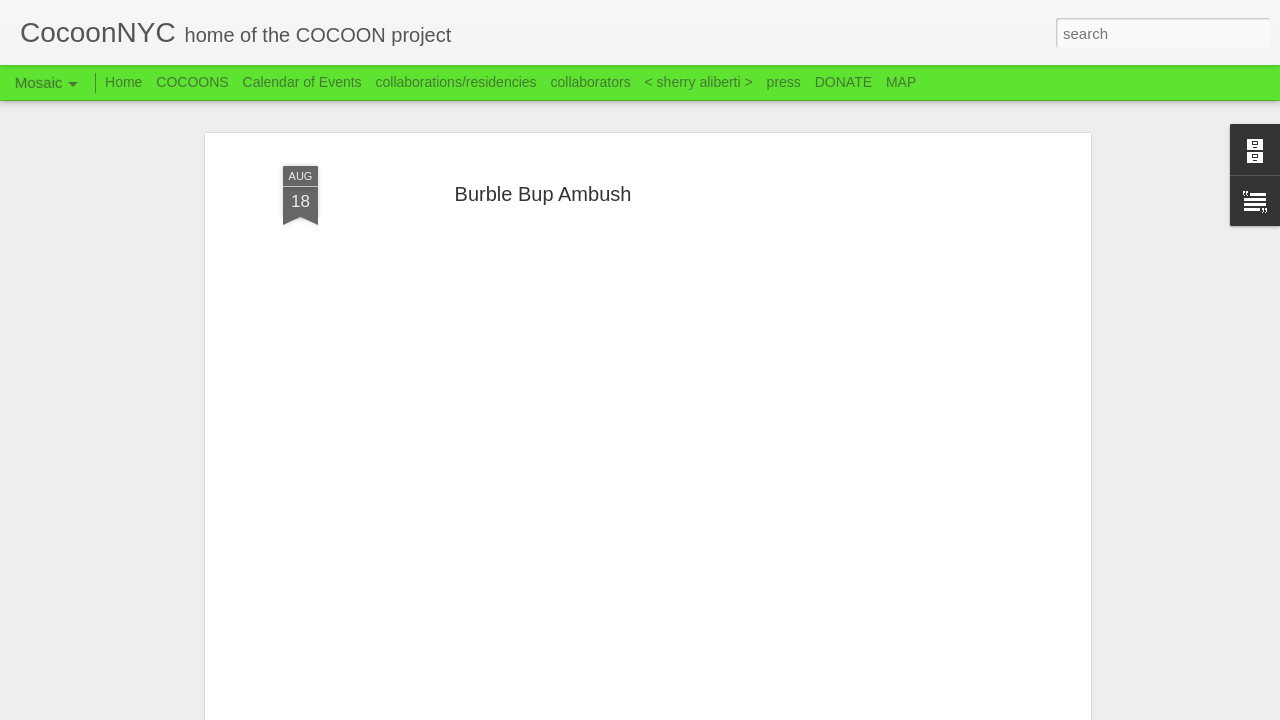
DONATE (843, 82)
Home (123, 82)
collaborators (590, 82)
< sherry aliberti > (699, 82)
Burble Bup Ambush (543, 194)
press (784, 82)
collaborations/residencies (456, 82)
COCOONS (192, 82)
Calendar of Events (302, 82)
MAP (901, 82)
